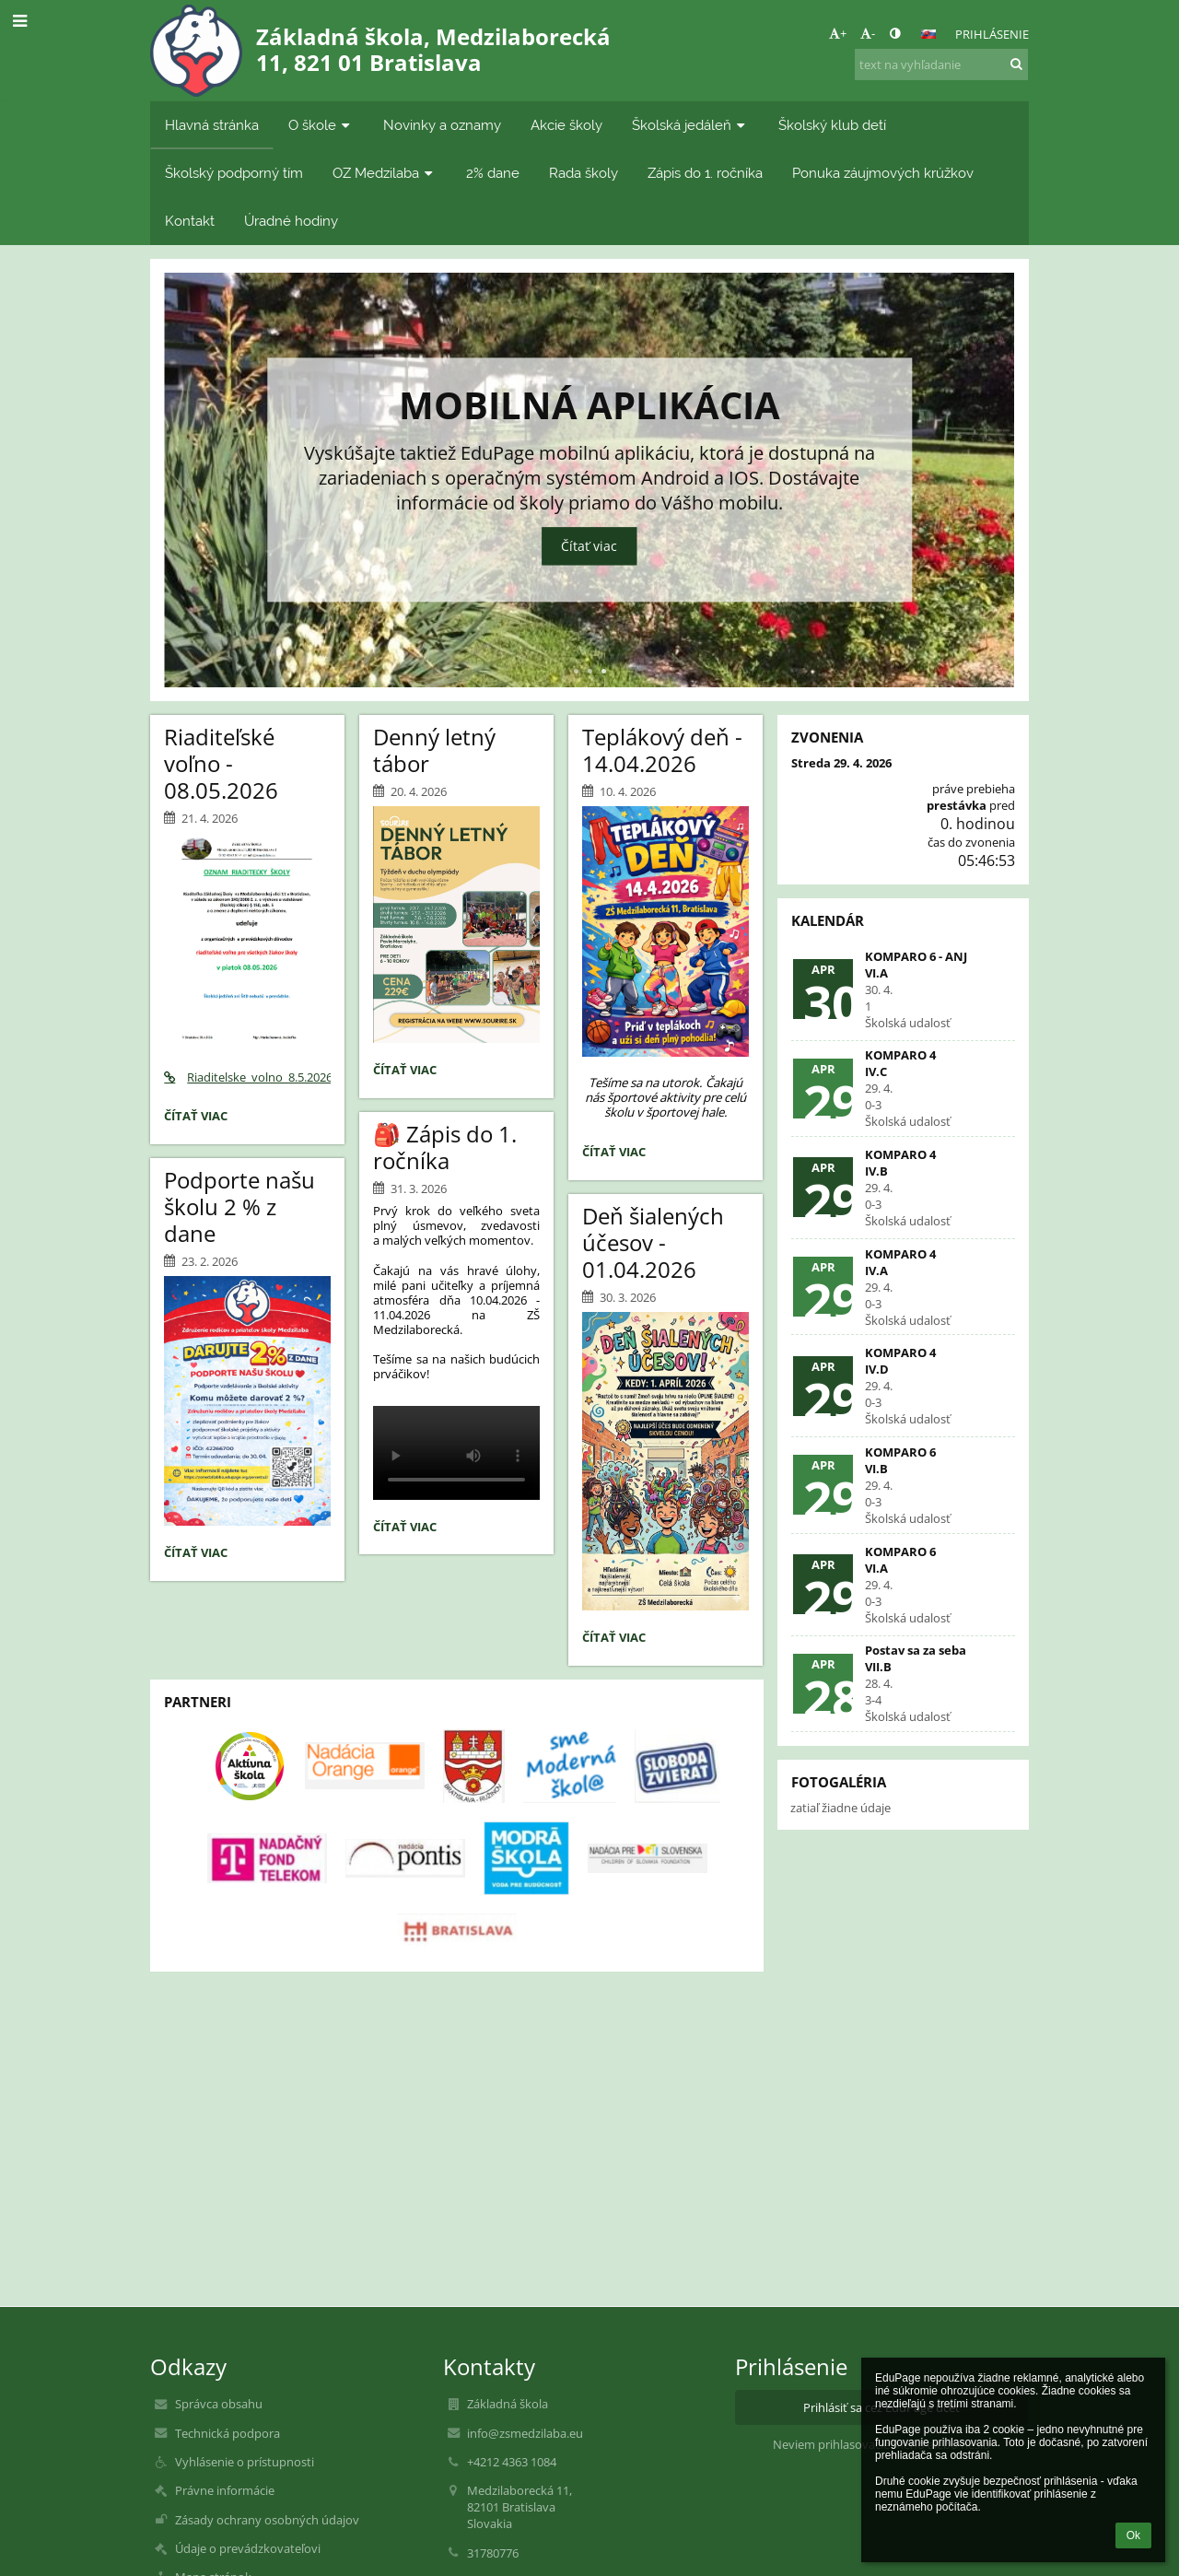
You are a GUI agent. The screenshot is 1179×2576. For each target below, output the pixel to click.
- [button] (867, 33)
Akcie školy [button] (566, 125)
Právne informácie (224, 2490)
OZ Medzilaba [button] (385, 173)
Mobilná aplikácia (589, 401)
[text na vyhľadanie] (941, 64)
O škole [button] (321, 125)
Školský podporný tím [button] (234, 173)
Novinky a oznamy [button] (442, 125)
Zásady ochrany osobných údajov (267, 2520)
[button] (928, 34)
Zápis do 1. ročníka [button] (705, 173)
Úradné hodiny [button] (291, 220)
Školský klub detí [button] (832, 125)
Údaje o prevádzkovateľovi (248, 2548)
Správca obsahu (219, 2403)
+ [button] (837, 33)
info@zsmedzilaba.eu (525, 2433)
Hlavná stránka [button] (212, 125)
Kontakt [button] (190, 220)
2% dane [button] (492, 173)
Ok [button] (1133, 2535)
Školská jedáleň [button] (690, 125)
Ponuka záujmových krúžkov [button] (883, 173)
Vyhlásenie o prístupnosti (244, 2461)
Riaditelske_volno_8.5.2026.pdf (247, 1077)
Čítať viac (589, 546)
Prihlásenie (992, 34)
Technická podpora (227, 2433)
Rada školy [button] (583, 173)
